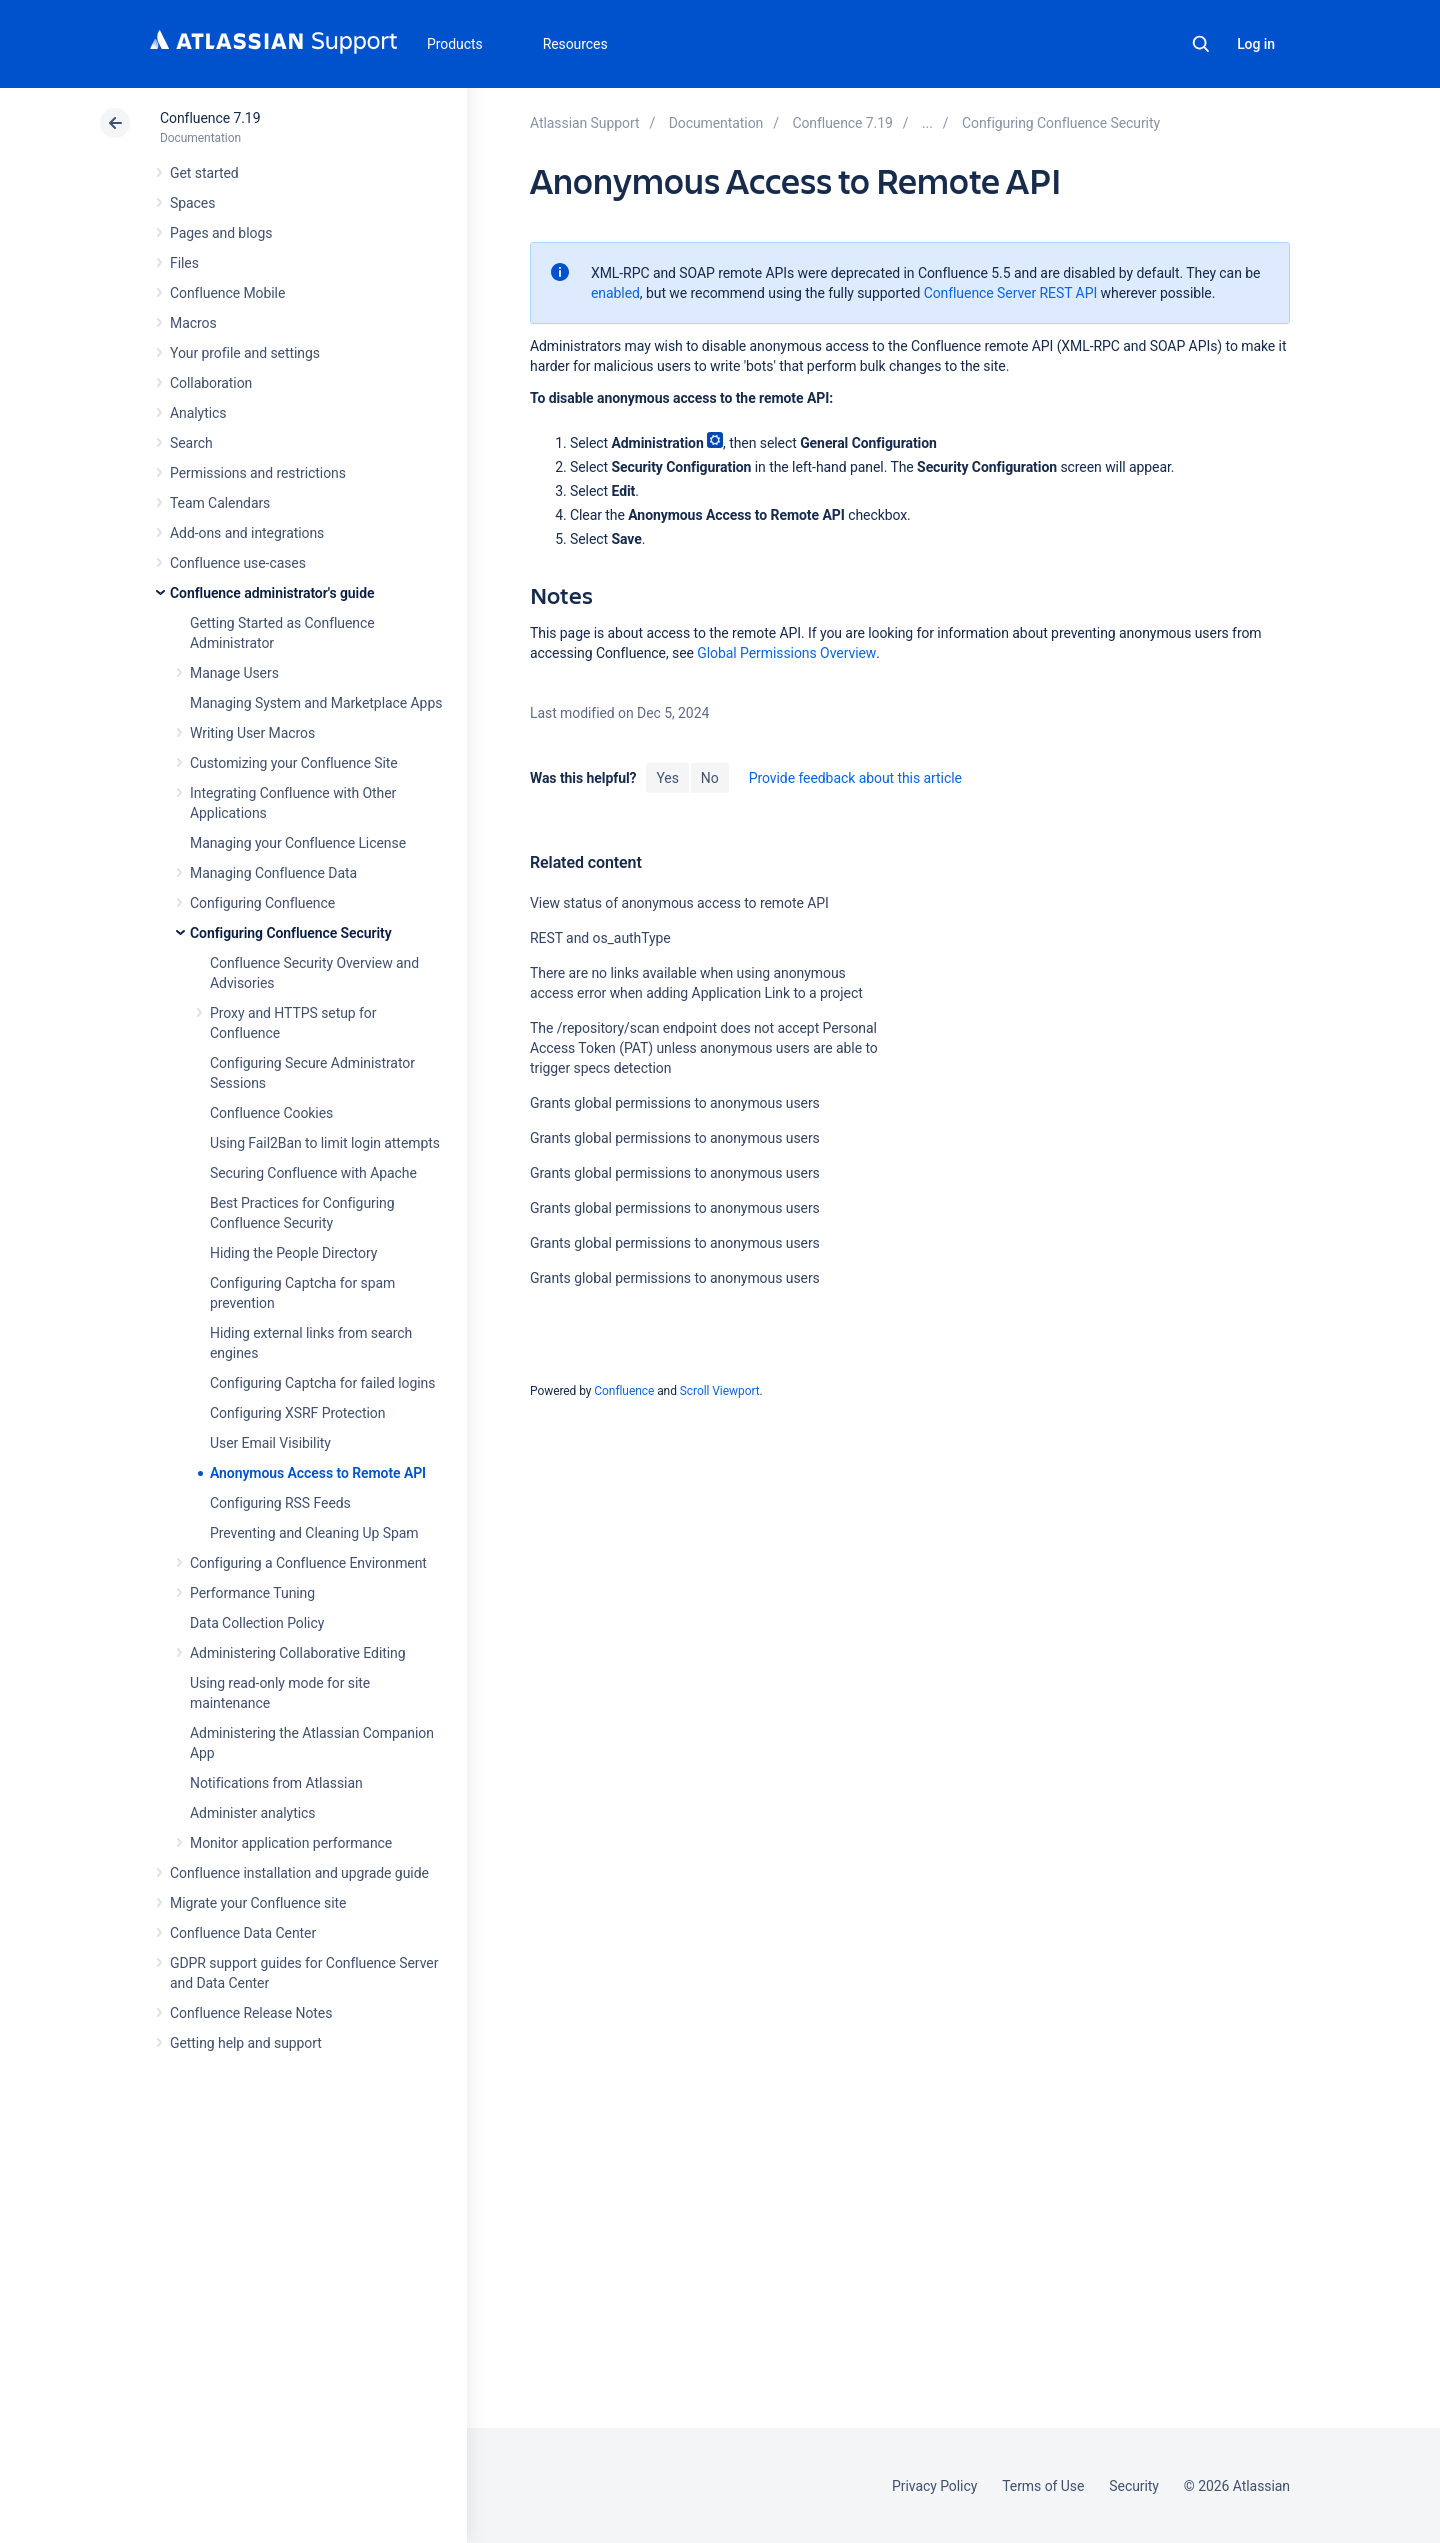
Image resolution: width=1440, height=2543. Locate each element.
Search (1201, 44)
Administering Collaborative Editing (298, 1653)
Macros (193, 323)
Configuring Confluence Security (291, 933)
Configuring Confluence (262, 903)
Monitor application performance (291, 1843)
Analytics (198, 413)
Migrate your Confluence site (258, 1903)
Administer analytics (252, 1813)
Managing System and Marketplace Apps (316, 703)
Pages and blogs (221, 233)
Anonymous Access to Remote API (318, 1473)
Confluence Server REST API (1011, 293)
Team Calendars (220, 503)
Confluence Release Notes (251, 2013)
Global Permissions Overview (786, 653)
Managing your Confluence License (298, 843)
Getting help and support (246, 2043)
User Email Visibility (270, 1443)
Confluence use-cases (238, 563)
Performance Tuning (252, 1593)
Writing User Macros (252, 733)
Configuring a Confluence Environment (308, 1563)
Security (1134, 2486)
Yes (667, 778)
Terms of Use (1043, 2486)
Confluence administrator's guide (272, 593)
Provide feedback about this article (855, 778)
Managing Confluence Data (273, 873)
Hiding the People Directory (293, 1253)
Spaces (192, 203)
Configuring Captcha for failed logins (322, 1383)
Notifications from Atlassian (276, 1783)
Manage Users (234, 673)
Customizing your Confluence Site (294, 763)
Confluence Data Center (243, 1933)
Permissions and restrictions (258, 473)
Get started (204, 173)
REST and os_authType (600, 938)
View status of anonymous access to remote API (679, 903)
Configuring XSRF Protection (297, 1413)
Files (184, 263)
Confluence (624, 1391)
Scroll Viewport (720, 1391)
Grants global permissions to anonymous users (675, 1103)
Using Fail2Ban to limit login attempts (325, 1143)
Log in (1256, 44)
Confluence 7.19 (210, 118)
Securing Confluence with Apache (313, 1173)
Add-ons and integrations (247, 533)
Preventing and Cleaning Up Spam (314, 1533)
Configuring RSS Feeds (280, 1503)
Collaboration (211, 383)
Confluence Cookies (271, 1113)
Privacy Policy (934, 2486)
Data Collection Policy (257, 1623)
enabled (615, 293)
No (710, 778)
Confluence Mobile (227, 293)
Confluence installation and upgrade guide (299, 1873)
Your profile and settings (245, 353)
